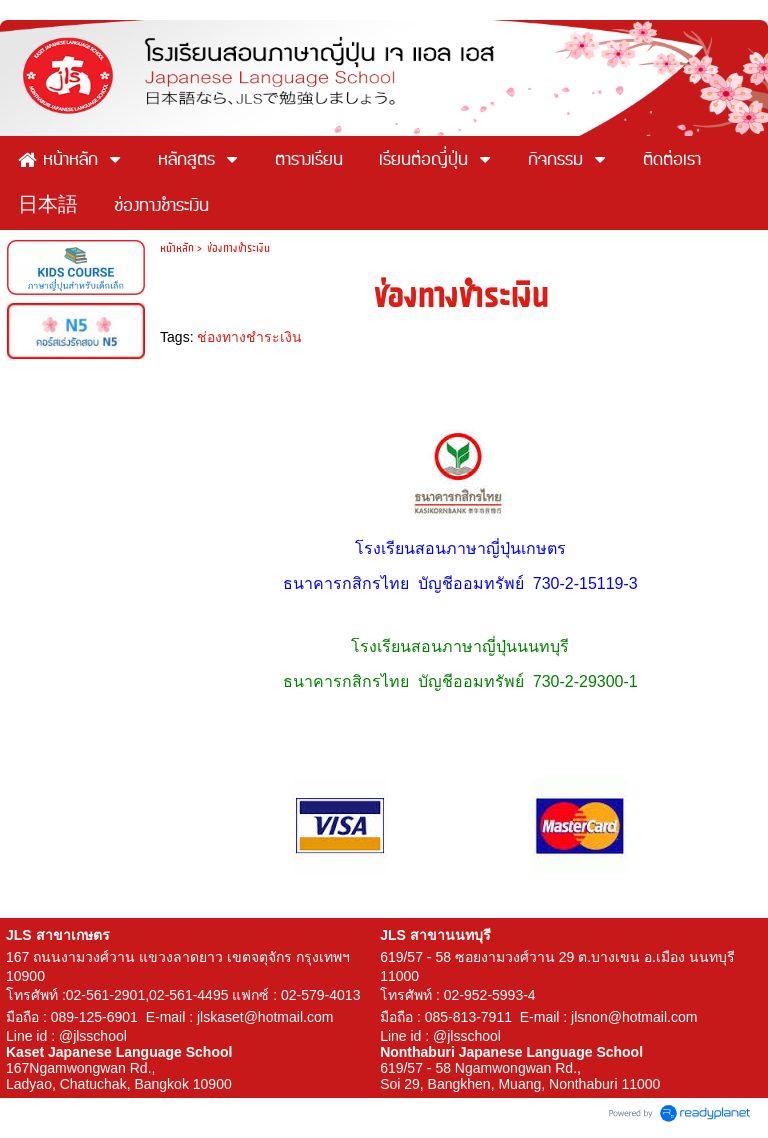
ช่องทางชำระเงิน (249, 337)
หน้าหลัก (177, 248)
